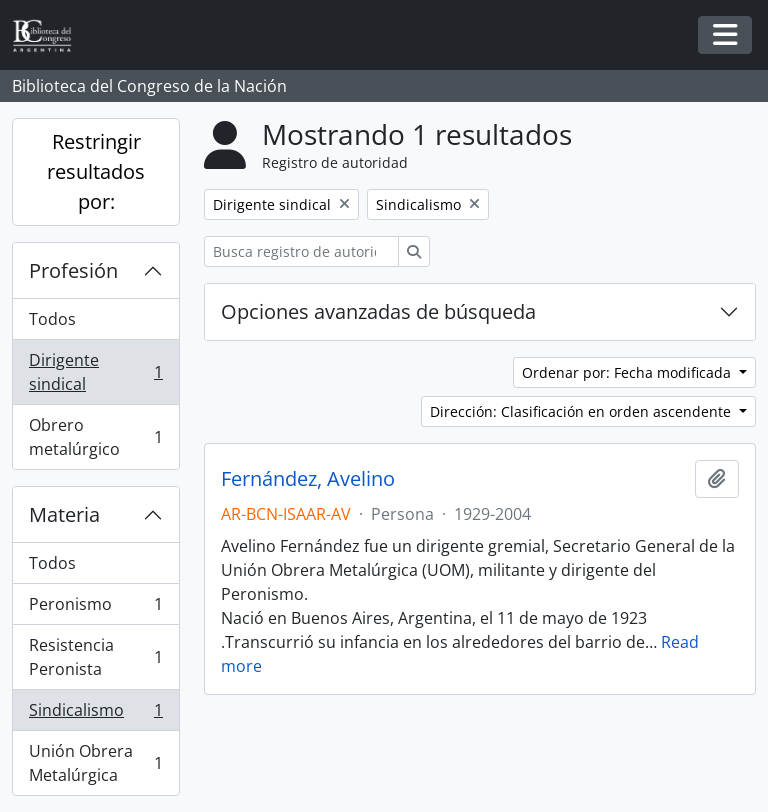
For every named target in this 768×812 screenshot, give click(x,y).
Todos (52, 319)
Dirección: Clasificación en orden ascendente (582, 411)
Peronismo (95, 608)
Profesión (73, 270)
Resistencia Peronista (95, 657)
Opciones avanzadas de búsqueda (378, 311)
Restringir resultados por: (96, 171)
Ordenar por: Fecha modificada (628, 372)
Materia (64, 514)
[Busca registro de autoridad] (301, 251)
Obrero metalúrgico (95, 437)
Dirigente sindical (95, 372)
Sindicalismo (95, 714)
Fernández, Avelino (308, 479)
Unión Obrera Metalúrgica (95, 763)
